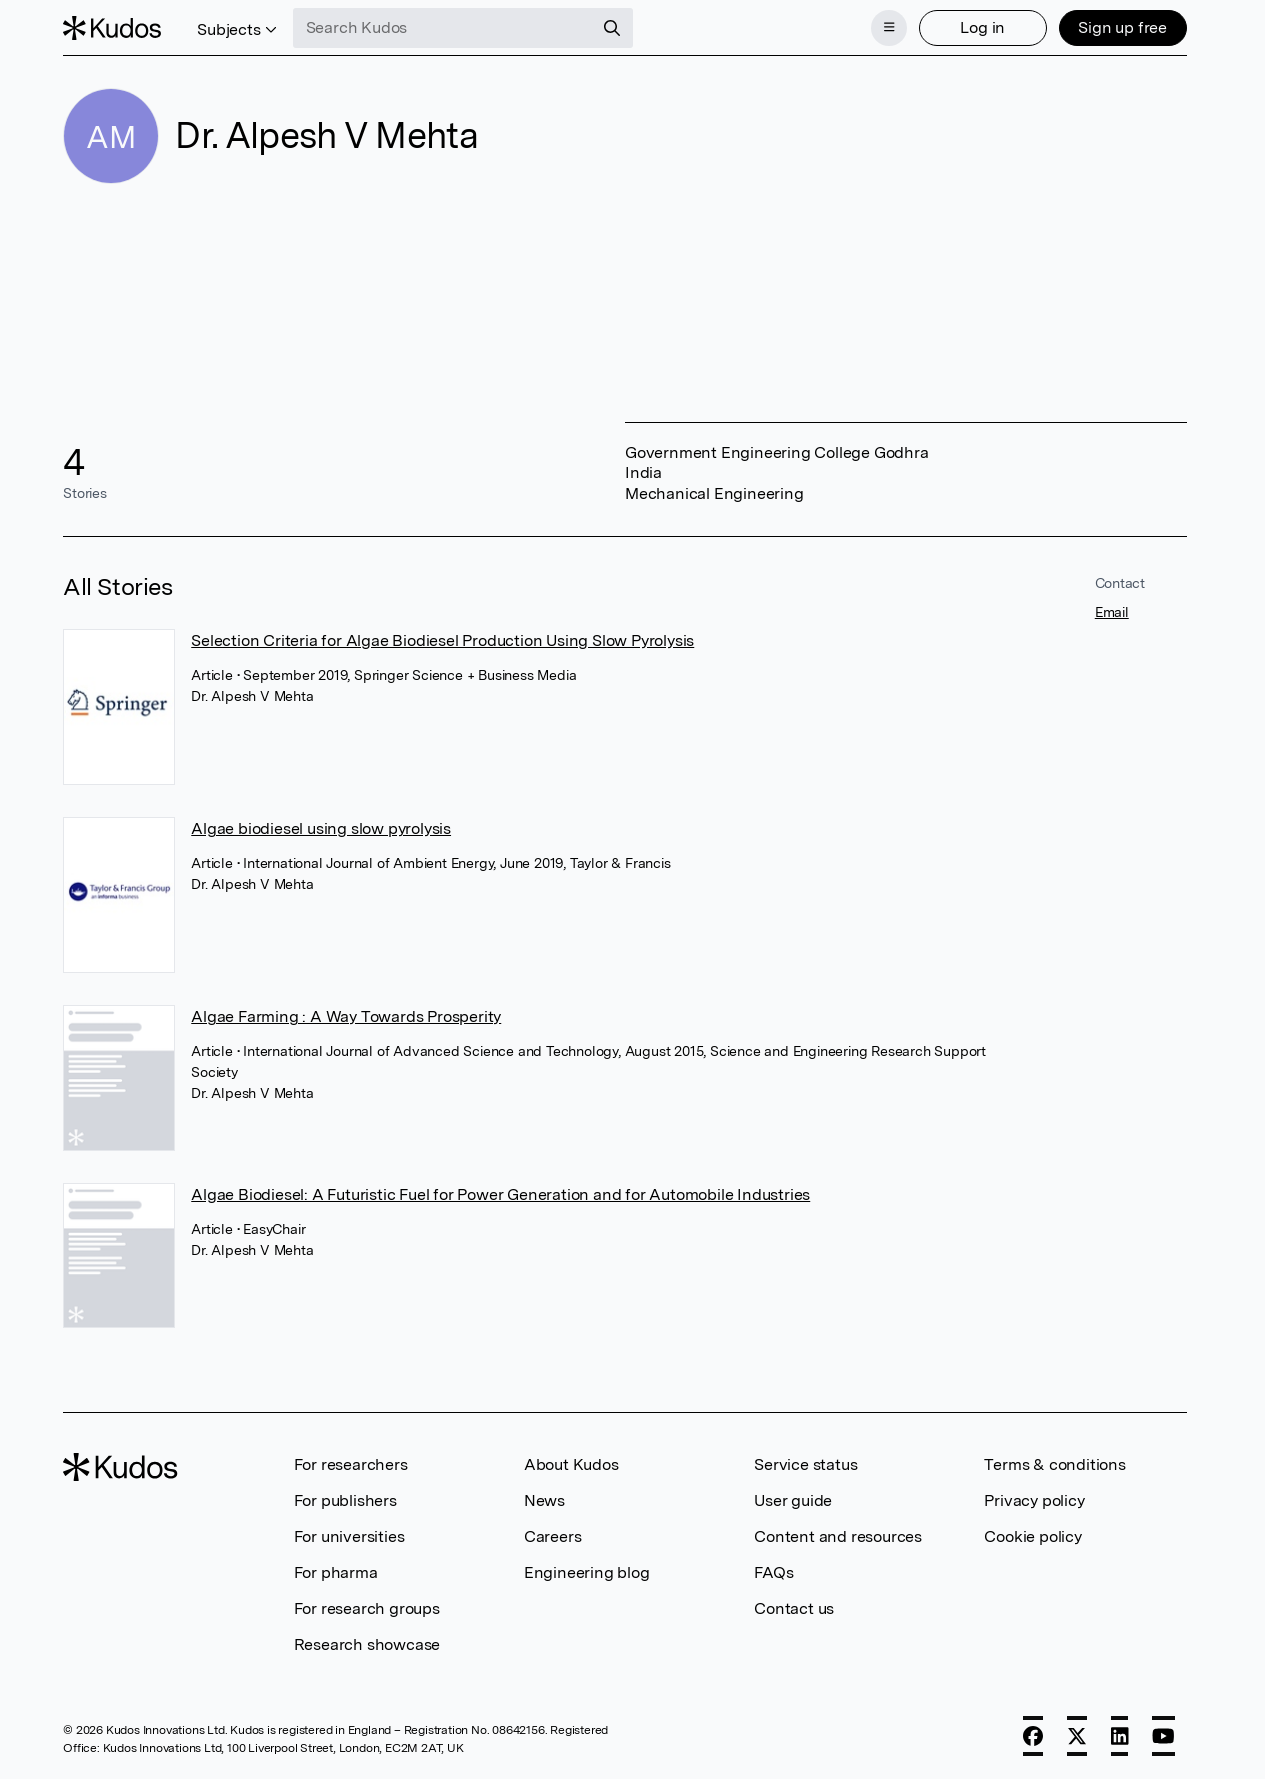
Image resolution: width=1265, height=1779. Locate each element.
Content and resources (838, 1536)
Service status (805, 1464)
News (544, 1500)
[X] (1077, 1736)
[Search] (612, 28)
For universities (349, 1536)
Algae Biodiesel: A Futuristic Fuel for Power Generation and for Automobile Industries (500, 1194)
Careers (553, 1536)
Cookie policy (1032, 1536)
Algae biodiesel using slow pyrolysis (321, 828)
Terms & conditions (1054, 1464)
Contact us (794, 1608)
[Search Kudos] (443, 28)
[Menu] (889, 28)
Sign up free (1122, 27)
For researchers (351, 1464)
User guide (793, 1500)
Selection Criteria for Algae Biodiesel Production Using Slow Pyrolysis (442, 640)
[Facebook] (1033, 1736)
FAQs (773, 1572)
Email (1112, 612)
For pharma (336, 1572)
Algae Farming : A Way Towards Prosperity (346, 1016)
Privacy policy (1034, 1500)
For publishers (345, 1500)
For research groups (367, 1608)
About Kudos (571, 1464)
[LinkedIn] (1120, 1736)
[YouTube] (1163, 1736)
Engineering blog (587, 1572)
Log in (982, 27)
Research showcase (367, 1644)
